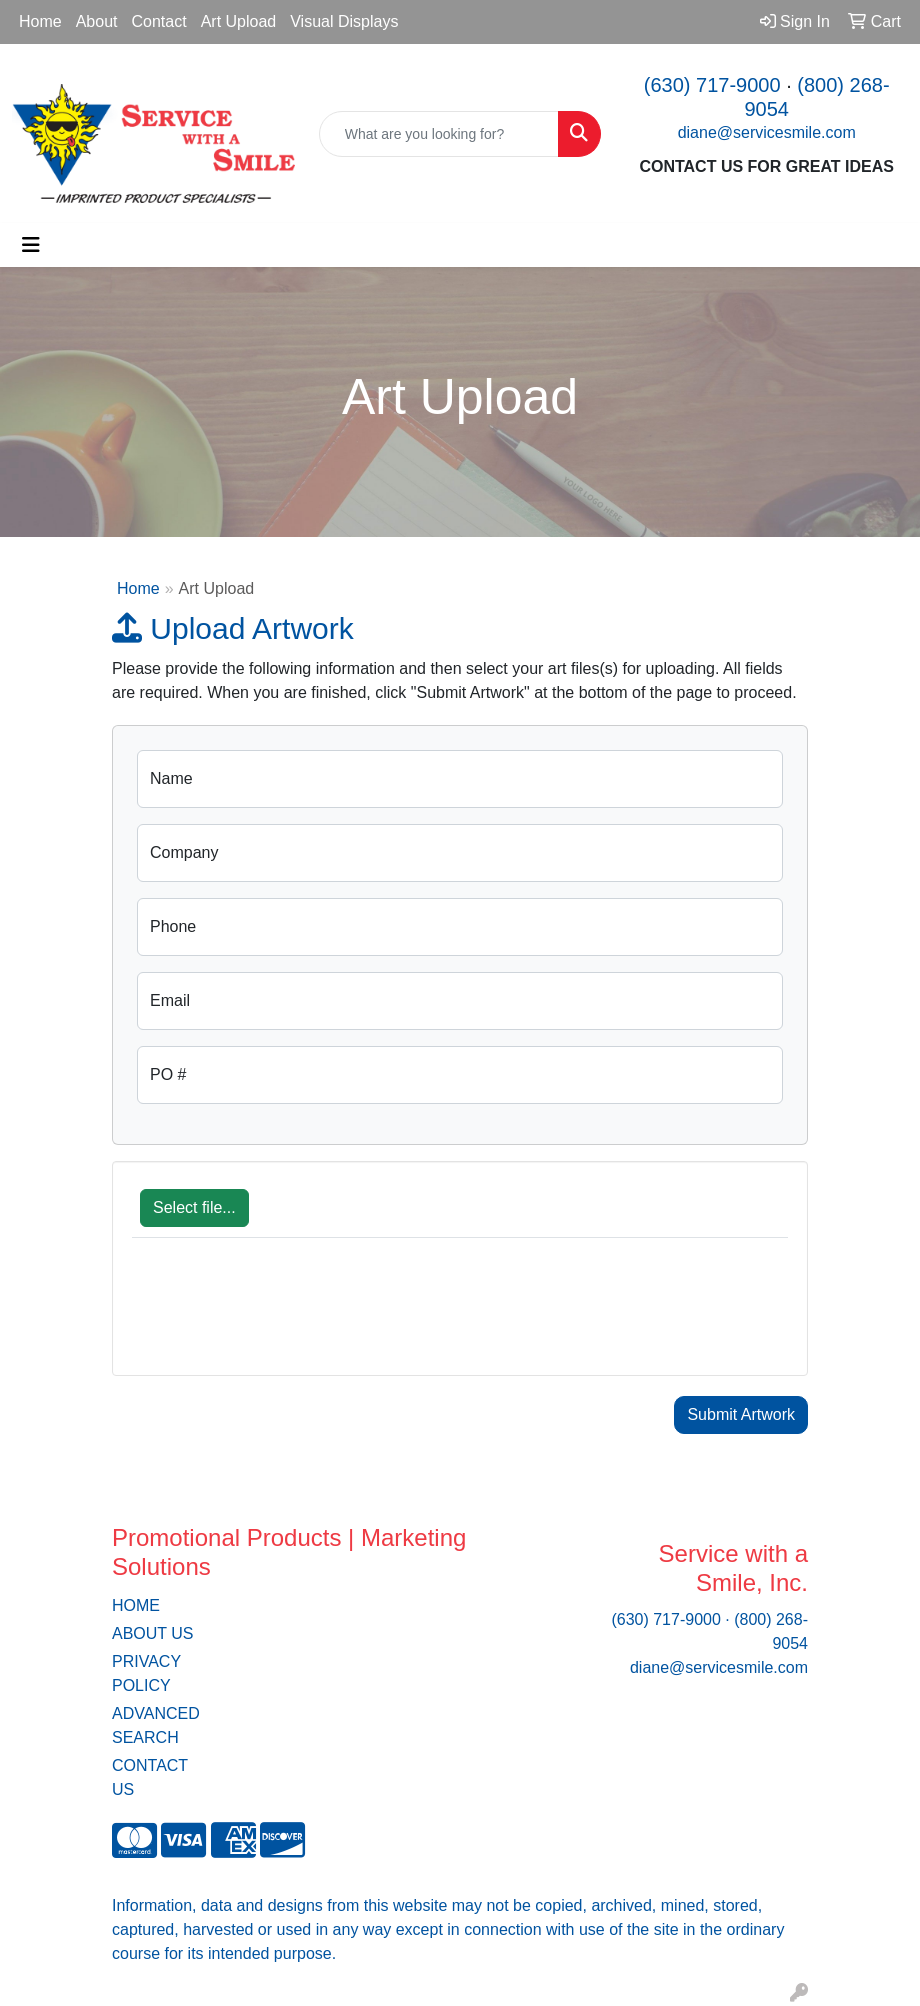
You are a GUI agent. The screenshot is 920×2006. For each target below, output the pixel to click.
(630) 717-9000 (712, 85)
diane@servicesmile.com (767, 132)
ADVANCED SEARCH (156, 1725)
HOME (136, 1605)
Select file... (194, 1207)
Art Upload (239, 21)
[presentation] (284, 1317)
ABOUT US (153, 1633)
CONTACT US (150, 1777)
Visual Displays (344, 21)
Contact (159, 21)
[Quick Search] (439, 134)
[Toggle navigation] (31, 245)
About (97, 21)
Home (40, 21)
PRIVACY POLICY (146, 1673)
